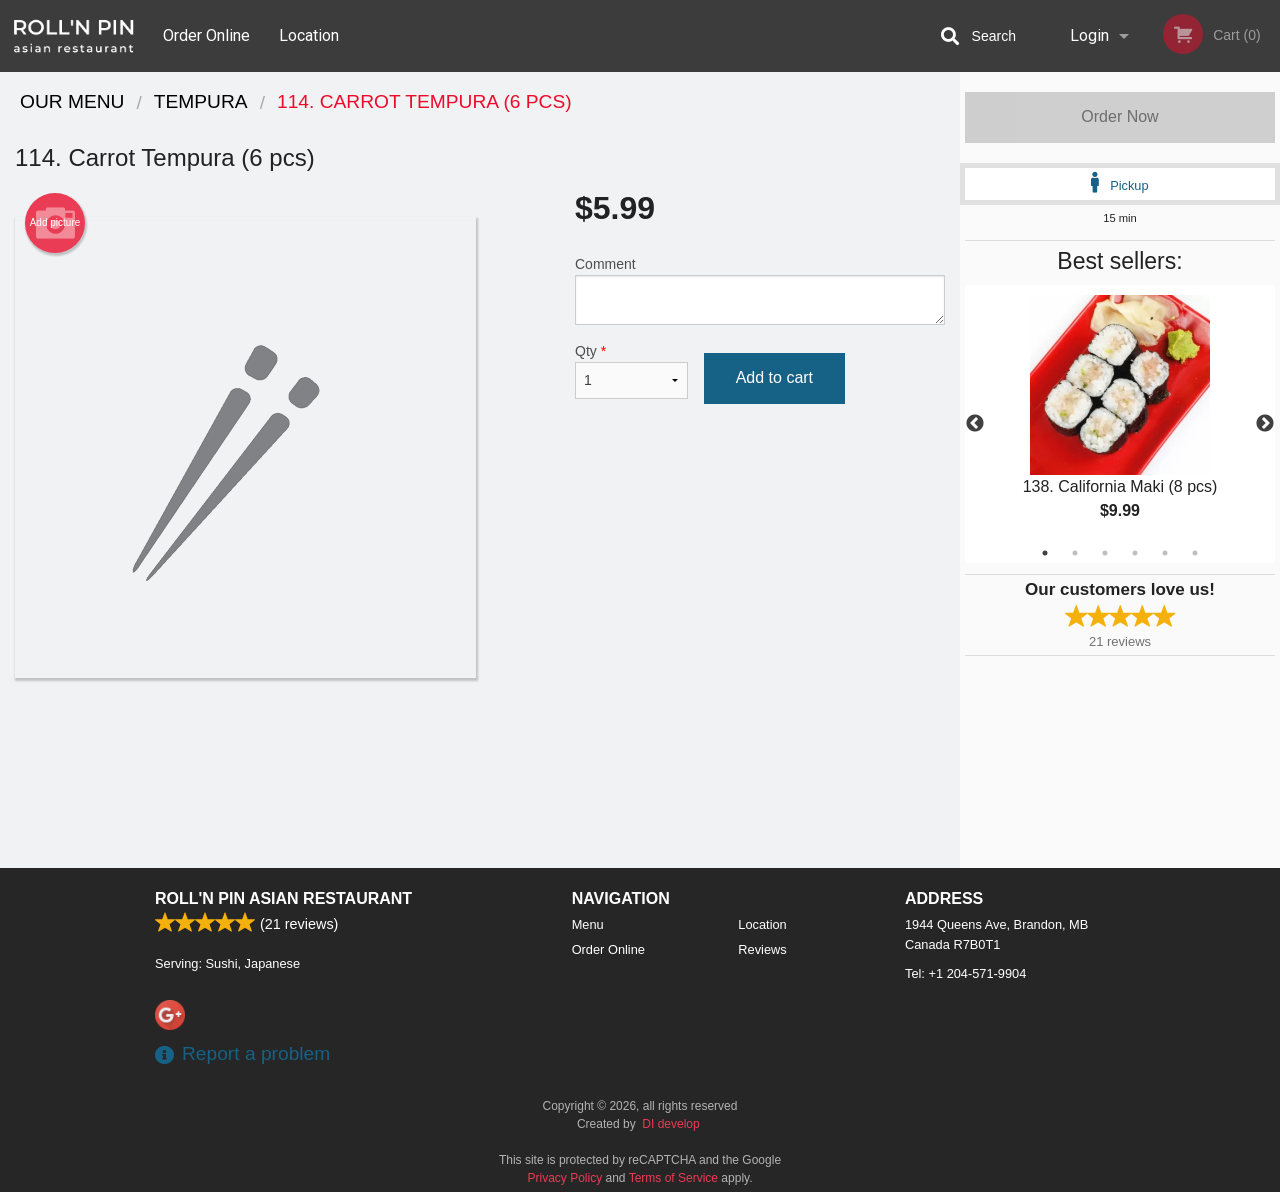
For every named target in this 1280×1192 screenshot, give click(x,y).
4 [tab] (1135, 553)
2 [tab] (1075, 553)
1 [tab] (1045, 553)
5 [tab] (1165, 553)
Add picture (55, 223)
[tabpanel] (1120, 424)
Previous (975, 424)
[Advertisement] (480, 743)
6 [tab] (1195, 553)
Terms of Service (673, 1178)
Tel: (965, 973)
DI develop (670, 1124)
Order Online (206, 35)
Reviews (762, 949)
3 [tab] (1105, 553)
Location (309, 35)
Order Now (1119, 116)
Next (1265, 424)
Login (1089, 35)
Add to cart (774, 377)
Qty (631, 371)
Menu (588, 924)
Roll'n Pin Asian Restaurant (283, 898)
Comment (760, 290)
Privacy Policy (565, 1178)
